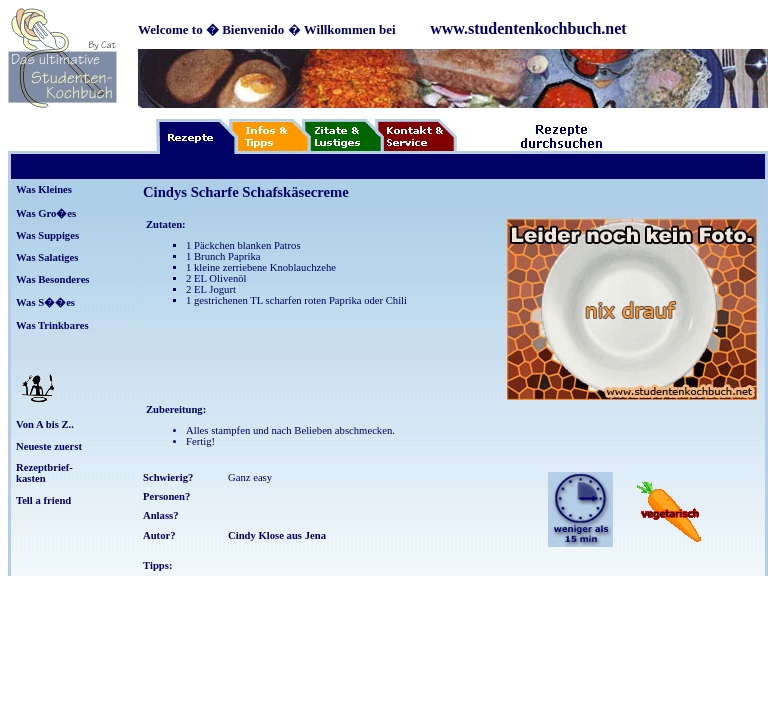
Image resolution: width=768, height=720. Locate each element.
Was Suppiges (47, 235)
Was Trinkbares (52, 325)
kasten (31, 478)
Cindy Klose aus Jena (277, 535)
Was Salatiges (47, 257)
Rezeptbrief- (44, 467)
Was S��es (45, 302)
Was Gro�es (46, 213)
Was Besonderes (53, 279)
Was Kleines (44, 189)
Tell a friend (43, 500)
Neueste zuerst (49, 446)
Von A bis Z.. (45, 424)
